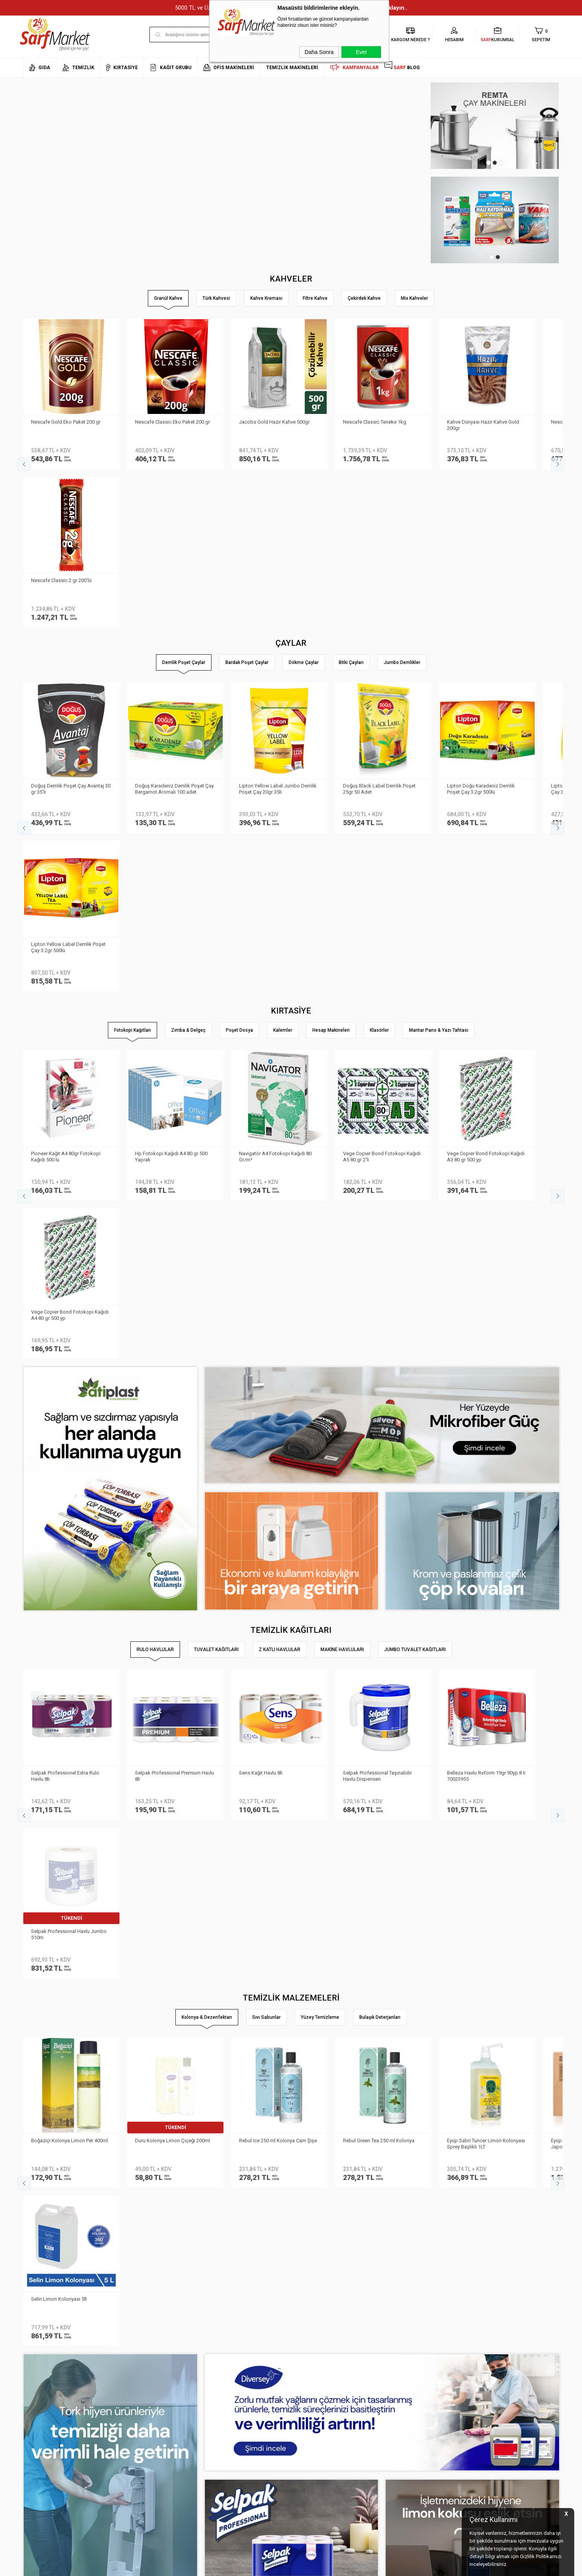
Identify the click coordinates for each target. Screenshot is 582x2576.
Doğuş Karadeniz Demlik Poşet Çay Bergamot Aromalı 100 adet (174, 630)
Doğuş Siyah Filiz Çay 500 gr (62, 2131)
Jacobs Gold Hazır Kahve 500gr (274, 421)
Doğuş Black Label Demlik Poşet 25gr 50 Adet (379, 630)
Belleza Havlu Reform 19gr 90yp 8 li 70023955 (486, 1300)
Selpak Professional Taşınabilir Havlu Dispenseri (377, 1300)
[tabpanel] (495, 125)
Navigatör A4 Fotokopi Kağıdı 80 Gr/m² (275, 839)
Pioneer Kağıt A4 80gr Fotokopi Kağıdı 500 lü (65, 839)
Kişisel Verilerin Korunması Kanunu (152, 2366)
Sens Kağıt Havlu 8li (260, 1297)
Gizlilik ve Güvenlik (133, 2424)
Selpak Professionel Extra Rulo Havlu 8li (65, 1300)
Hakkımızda (36, 2377)
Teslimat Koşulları (133, 2377)
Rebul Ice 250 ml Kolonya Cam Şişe (278, 1506)
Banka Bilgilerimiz (43, 2401)
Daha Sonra (319, 52)
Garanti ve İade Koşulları (141, 2412)
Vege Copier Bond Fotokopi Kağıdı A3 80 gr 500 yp (486, 839)
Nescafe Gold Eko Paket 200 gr (65, 421)
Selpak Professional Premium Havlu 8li (174, 1300)
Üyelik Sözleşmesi (133, 2389)
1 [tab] (488, 162)
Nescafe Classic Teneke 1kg (374, 421)
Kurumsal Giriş (40, 2424)
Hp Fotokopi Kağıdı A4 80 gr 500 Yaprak (171, 839)
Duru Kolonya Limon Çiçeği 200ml (172, 1506)
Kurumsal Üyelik (41, 2366)
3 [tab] (501, 162)
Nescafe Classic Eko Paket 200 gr (172, 421)
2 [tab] (494, 162)
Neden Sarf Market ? (45, 2389)
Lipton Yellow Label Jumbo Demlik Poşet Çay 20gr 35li (278, 630)
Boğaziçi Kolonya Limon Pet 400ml (69, 1506)
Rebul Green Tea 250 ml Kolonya (378, 1506)
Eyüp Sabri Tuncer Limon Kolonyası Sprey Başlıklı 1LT (486, 1510)
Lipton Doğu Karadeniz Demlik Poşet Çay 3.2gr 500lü (481, 630)
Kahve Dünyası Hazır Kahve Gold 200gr (483, 425)
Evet (361, 52)
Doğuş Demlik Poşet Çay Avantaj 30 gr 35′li (71, 630)
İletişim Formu (38, 2412)
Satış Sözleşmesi (132, 2401)
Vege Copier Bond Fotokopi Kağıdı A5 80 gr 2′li (382, 839)
